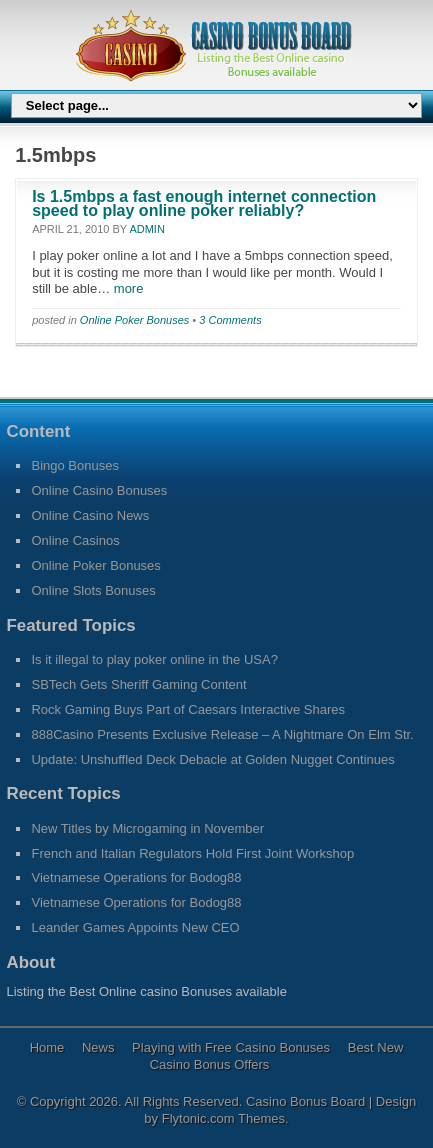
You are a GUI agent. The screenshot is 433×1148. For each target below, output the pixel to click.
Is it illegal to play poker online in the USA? (154, 659)
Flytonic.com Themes (223, 1118)
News (98, 1047)
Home (47, 1047)
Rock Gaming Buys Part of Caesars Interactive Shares (188, 709)
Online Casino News (90, 515)
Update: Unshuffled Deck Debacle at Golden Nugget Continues (212, 759)
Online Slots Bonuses (93, 590)
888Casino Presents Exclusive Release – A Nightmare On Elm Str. (222, 734)
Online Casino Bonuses (99, 490)
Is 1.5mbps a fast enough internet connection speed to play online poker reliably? (204, 203)
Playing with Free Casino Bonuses (231, 1047)
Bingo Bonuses (74, 465)
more (126, 288)
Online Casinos (75, 540)
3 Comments (230, 320)
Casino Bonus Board (307, 1101)
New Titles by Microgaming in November (147, 828)
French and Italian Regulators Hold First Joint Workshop (192, 853)
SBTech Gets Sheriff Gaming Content (138, 684)
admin (146, 229)
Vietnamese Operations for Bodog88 (136, 877)
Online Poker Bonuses (134, 320)
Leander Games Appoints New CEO (135, 927)
